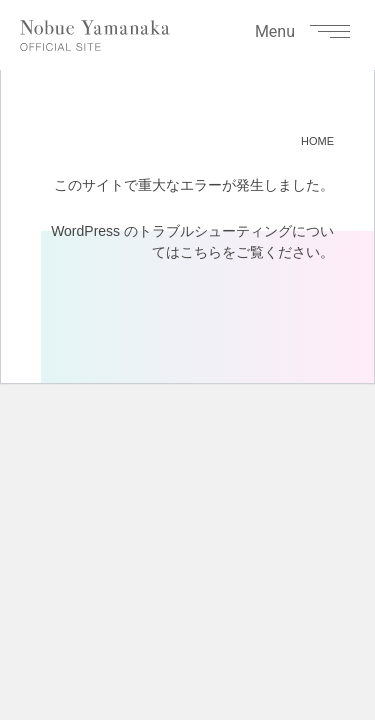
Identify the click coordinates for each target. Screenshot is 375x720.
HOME (317, 141)
